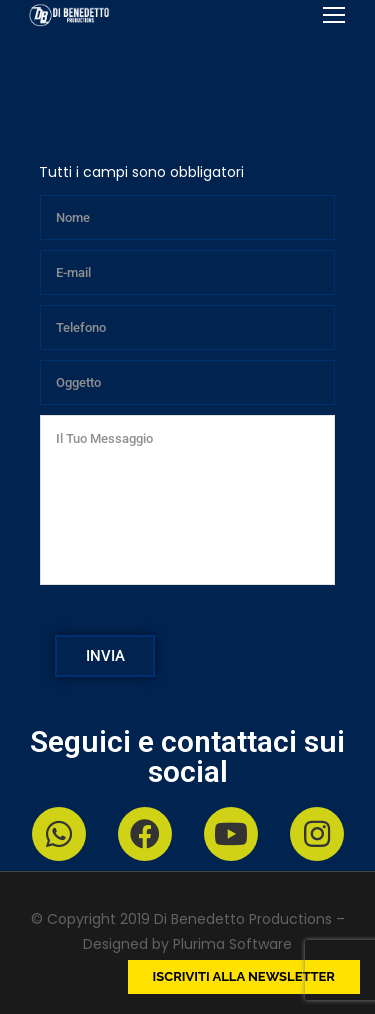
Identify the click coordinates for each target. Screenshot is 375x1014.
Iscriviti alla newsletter (244, 976)
